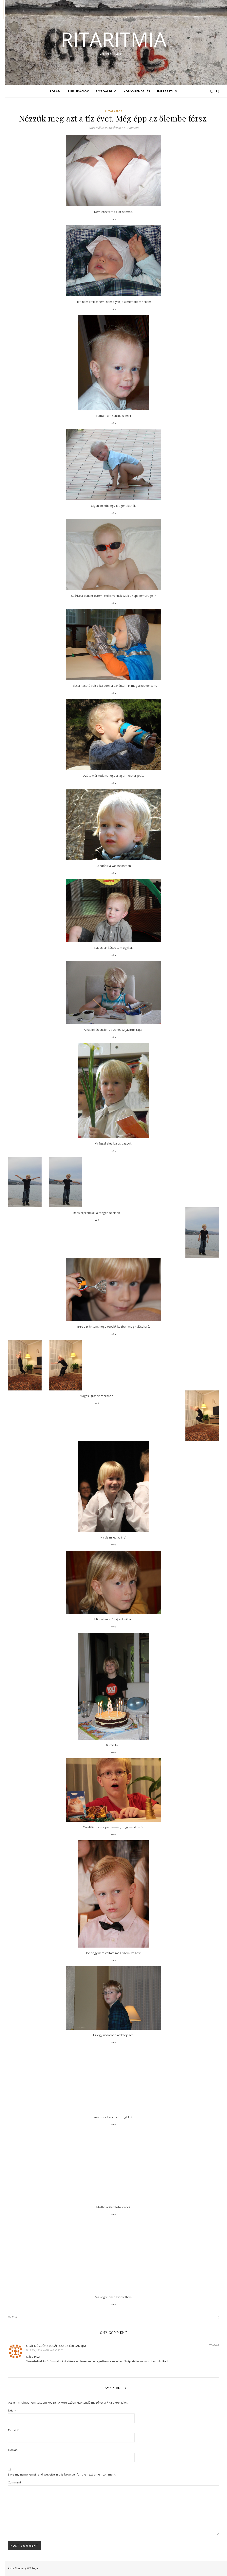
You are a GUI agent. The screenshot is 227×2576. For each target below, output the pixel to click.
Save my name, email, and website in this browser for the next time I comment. (62, 2474)
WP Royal (32, 2568)
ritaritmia (113, 39)
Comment (14, 2482)
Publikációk (78, 91)
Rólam (55, 91)
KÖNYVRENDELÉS (136, 91)
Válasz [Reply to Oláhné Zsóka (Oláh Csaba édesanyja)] (214, 2345)
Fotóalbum (106, 91)
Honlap (13, 2450)
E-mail (13, 2430)
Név (12, 2410)
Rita (14, 2317)
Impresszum (167, 91)
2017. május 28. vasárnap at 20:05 (44, 2350)
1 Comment (131, 128)
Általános (113, 111)
